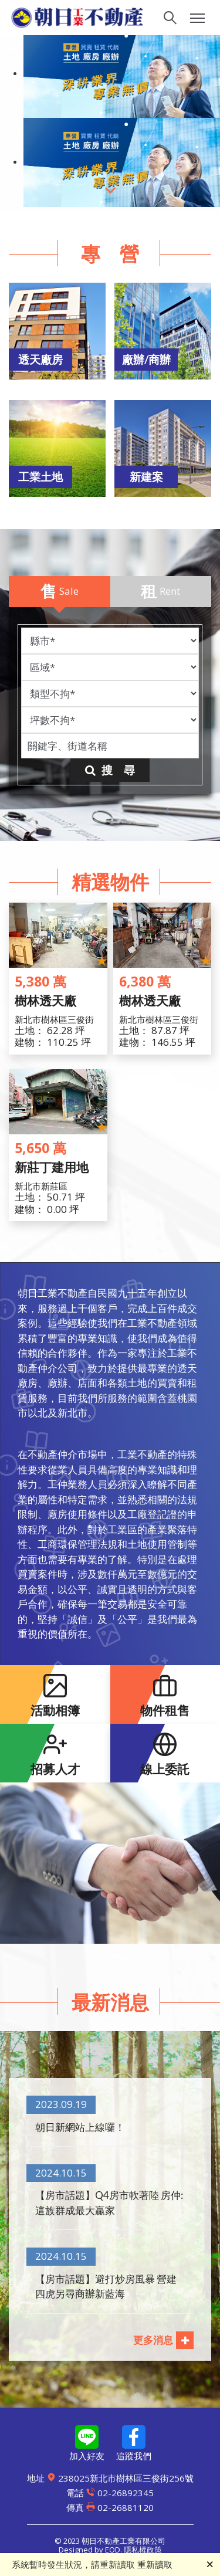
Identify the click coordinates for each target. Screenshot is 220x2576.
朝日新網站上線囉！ (80, 2127)
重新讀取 (154, 2564)
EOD (112, 2549)
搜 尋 (110, 770)
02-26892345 (110, 2493)
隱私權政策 (143, 2549)
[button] (53, 335)
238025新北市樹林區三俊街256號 (110, 2478)
